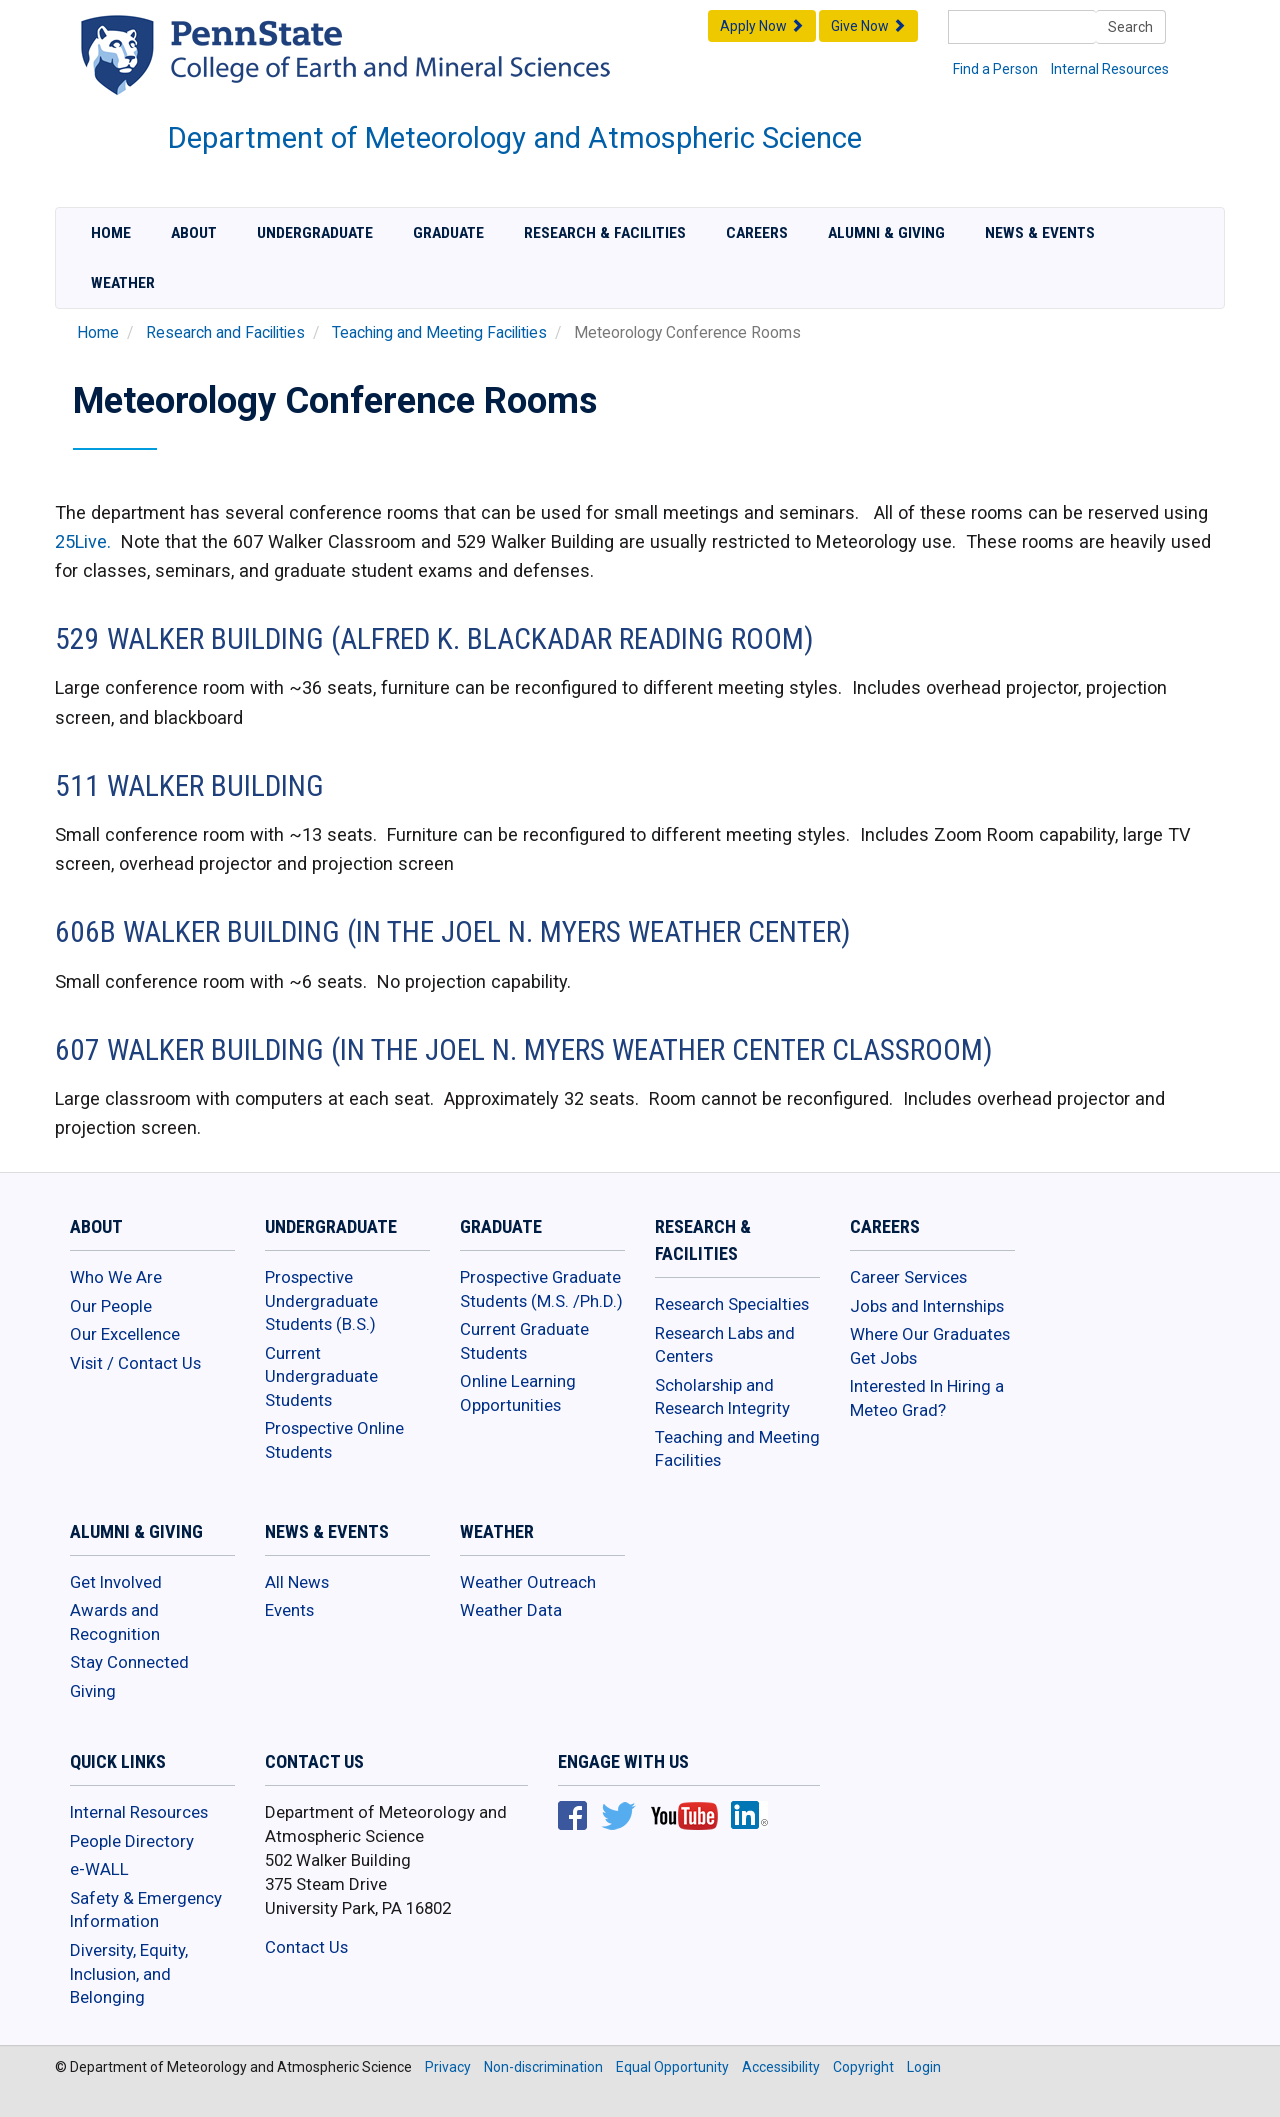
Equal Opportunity (672, 2067)
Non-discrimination (543, 2067)
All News (297, 1582)
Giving (93, 1691)
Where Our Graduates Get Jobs (930, 1346)
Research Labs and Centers (725, 1345)
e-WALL (99, 1869)
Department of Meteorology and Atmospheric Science (515, 138)
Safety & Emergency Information (146, 1910)
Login (924, 2067)
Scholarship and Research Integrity (722, 1397)
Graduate (448, 233)
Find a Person (995, 69)
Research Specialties (732, 1304)
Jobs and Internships (927, 1306)
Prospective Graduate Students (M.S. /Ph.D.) (541, 1289)
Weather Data (511, 1610)
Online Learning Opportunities (518, 1393)
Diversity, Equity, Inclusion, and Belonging (129, 1973)
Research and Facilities (225, 333)
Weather (123, 283)
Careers (757, 233)
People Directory (132, 1841)
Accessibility (781, 2067)
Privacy (448, 2067)
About (194, 233)
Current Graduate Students (524, 1341)
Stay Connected (129, 1662)
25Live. (83, 541)
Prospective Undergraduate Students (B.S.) (321, 1300)
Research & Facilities (605, 233)
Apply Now (762, 26)
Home (111, 233)
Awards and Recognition (115, 1622)
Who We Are (116, 1277)
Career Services (908, 1277)
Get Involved (116, 1582)
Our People (111, 1306)
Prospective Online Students (334, 1440)
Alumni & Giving (886, 233)
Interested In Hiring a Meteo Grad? (927, 1398)
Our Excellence (125, 1334)
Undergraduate (315, 233)
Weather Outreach (528, 1582)
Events (289, 1610)
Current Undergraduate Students (321, 1376)
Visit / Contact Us (135, 1363)
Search (1130, 27)
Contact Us (306, 1947)
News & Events (1040, 233)
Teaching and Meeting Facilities (439, 333)
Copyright (863, 2067)
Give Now (868, 26)
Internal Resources (1110, 69)
